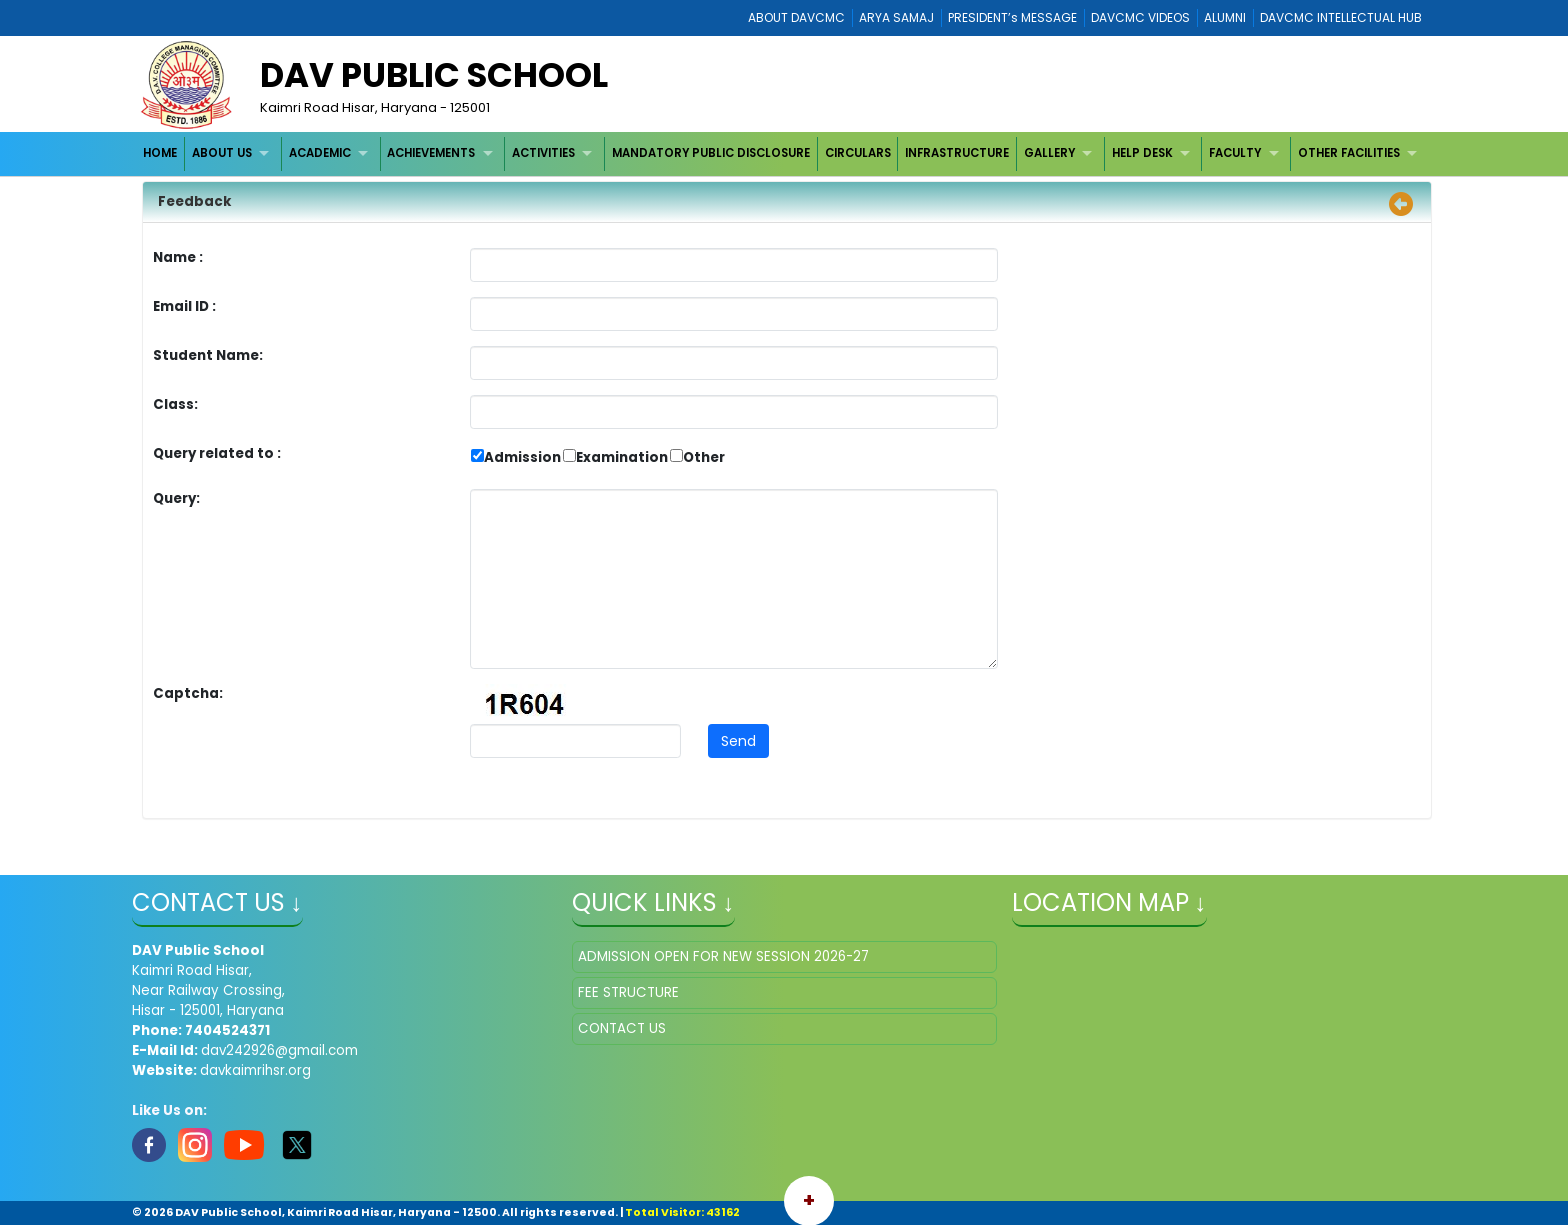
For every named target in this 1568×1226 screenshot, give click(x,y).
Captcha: (188, 693)
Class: (175, 404)
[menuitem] (161, 153)
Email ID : (240, 306)
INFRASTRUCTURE (957, 153)
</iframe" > (1224, 1041)
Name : (183, 257)
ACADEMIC (320, 153)
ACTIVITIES (543, 153)
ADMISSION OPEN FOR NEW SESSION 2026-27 (723, 956)
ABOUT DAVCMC (796, 17)
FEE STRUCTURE (628, 992)
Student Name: (208, 355)
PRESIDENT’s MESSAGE (1012, 17)
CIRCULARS (858, 153)
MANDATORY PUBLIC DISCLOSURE (711, 153)
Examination (622, 457)
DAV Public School (434, 75)
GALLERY (1049, 153)
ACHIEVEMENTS (431, 153)
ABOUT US (222, 153)
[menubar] (783, 153)
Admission (522, 457)
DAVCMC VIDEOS (1140, 17)
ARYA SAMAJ (896, 17)
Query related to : (217, 453)
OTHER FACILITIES (1349, 153)
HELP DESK (1142, 153)
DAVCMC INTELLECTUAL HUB (1341, 17)
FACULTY (1235, 153)
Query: (181, 498)
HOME (160, 153)
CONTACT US (622, 1028)
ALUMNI (1225, 17)
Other (704, 457)
